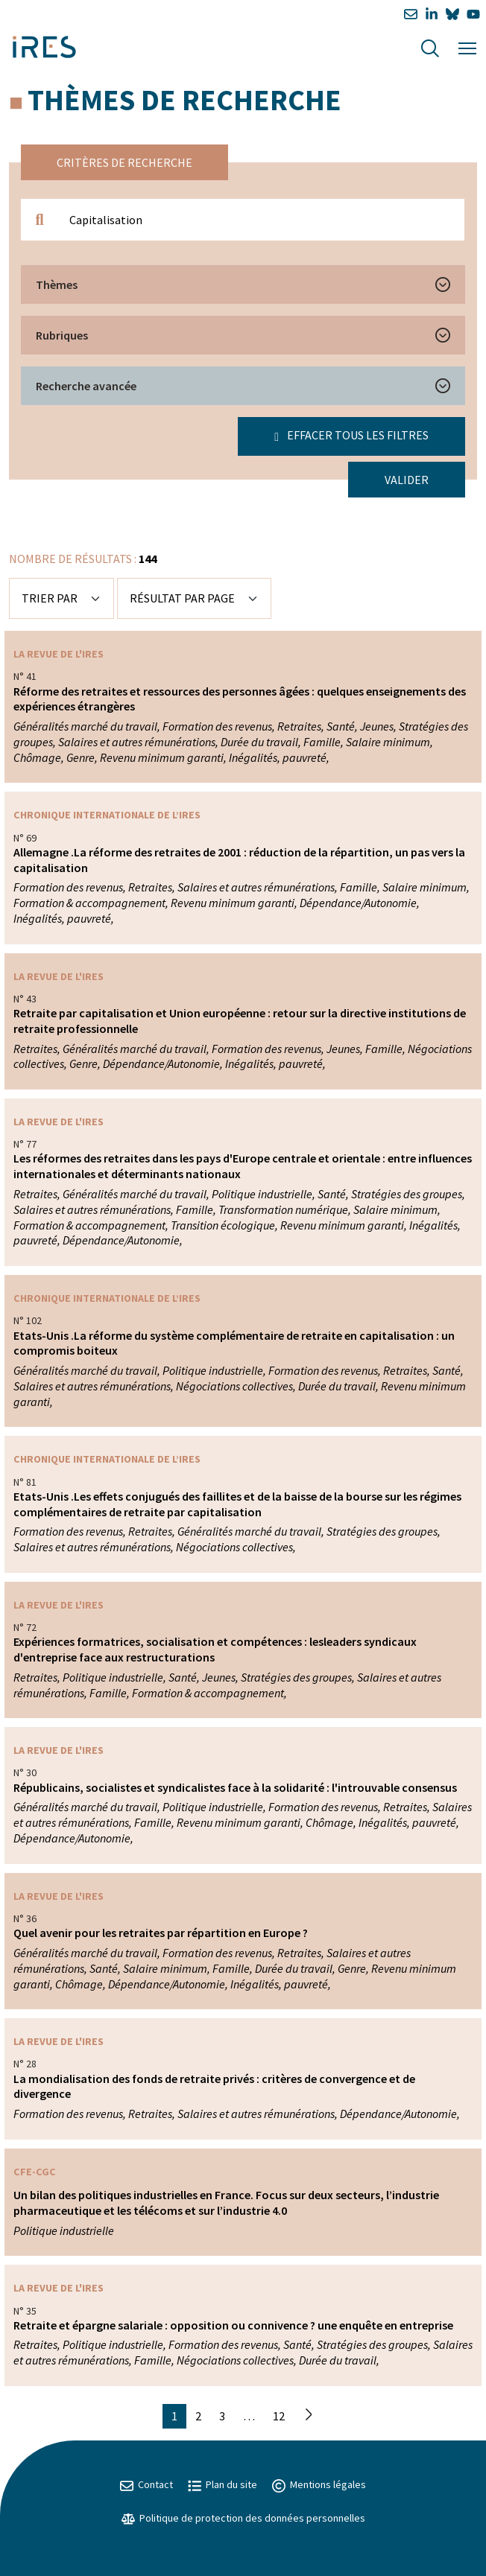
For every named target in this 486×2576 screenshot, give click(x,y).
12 (279, 2415)
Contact (146, 2484)
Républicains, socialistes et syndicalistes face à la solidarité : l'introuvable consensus (235, 1787)
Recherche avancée (86, 385)
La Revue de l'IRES (58, 654)
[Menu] (467, 46)
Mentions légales (319, 2484)
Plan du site (222, 2484)
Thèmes (57, 284)
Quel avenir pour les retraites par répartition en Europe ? (160, 1932)
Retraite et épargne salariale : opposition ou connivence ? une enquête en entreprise (233, 2325)
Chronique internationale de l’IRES (107, 814)
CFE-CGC (34, 2171)
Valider (407, 479)
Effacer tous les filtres (351, 434)
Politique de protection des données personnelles (243, 2518)
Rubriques (62, 335)
